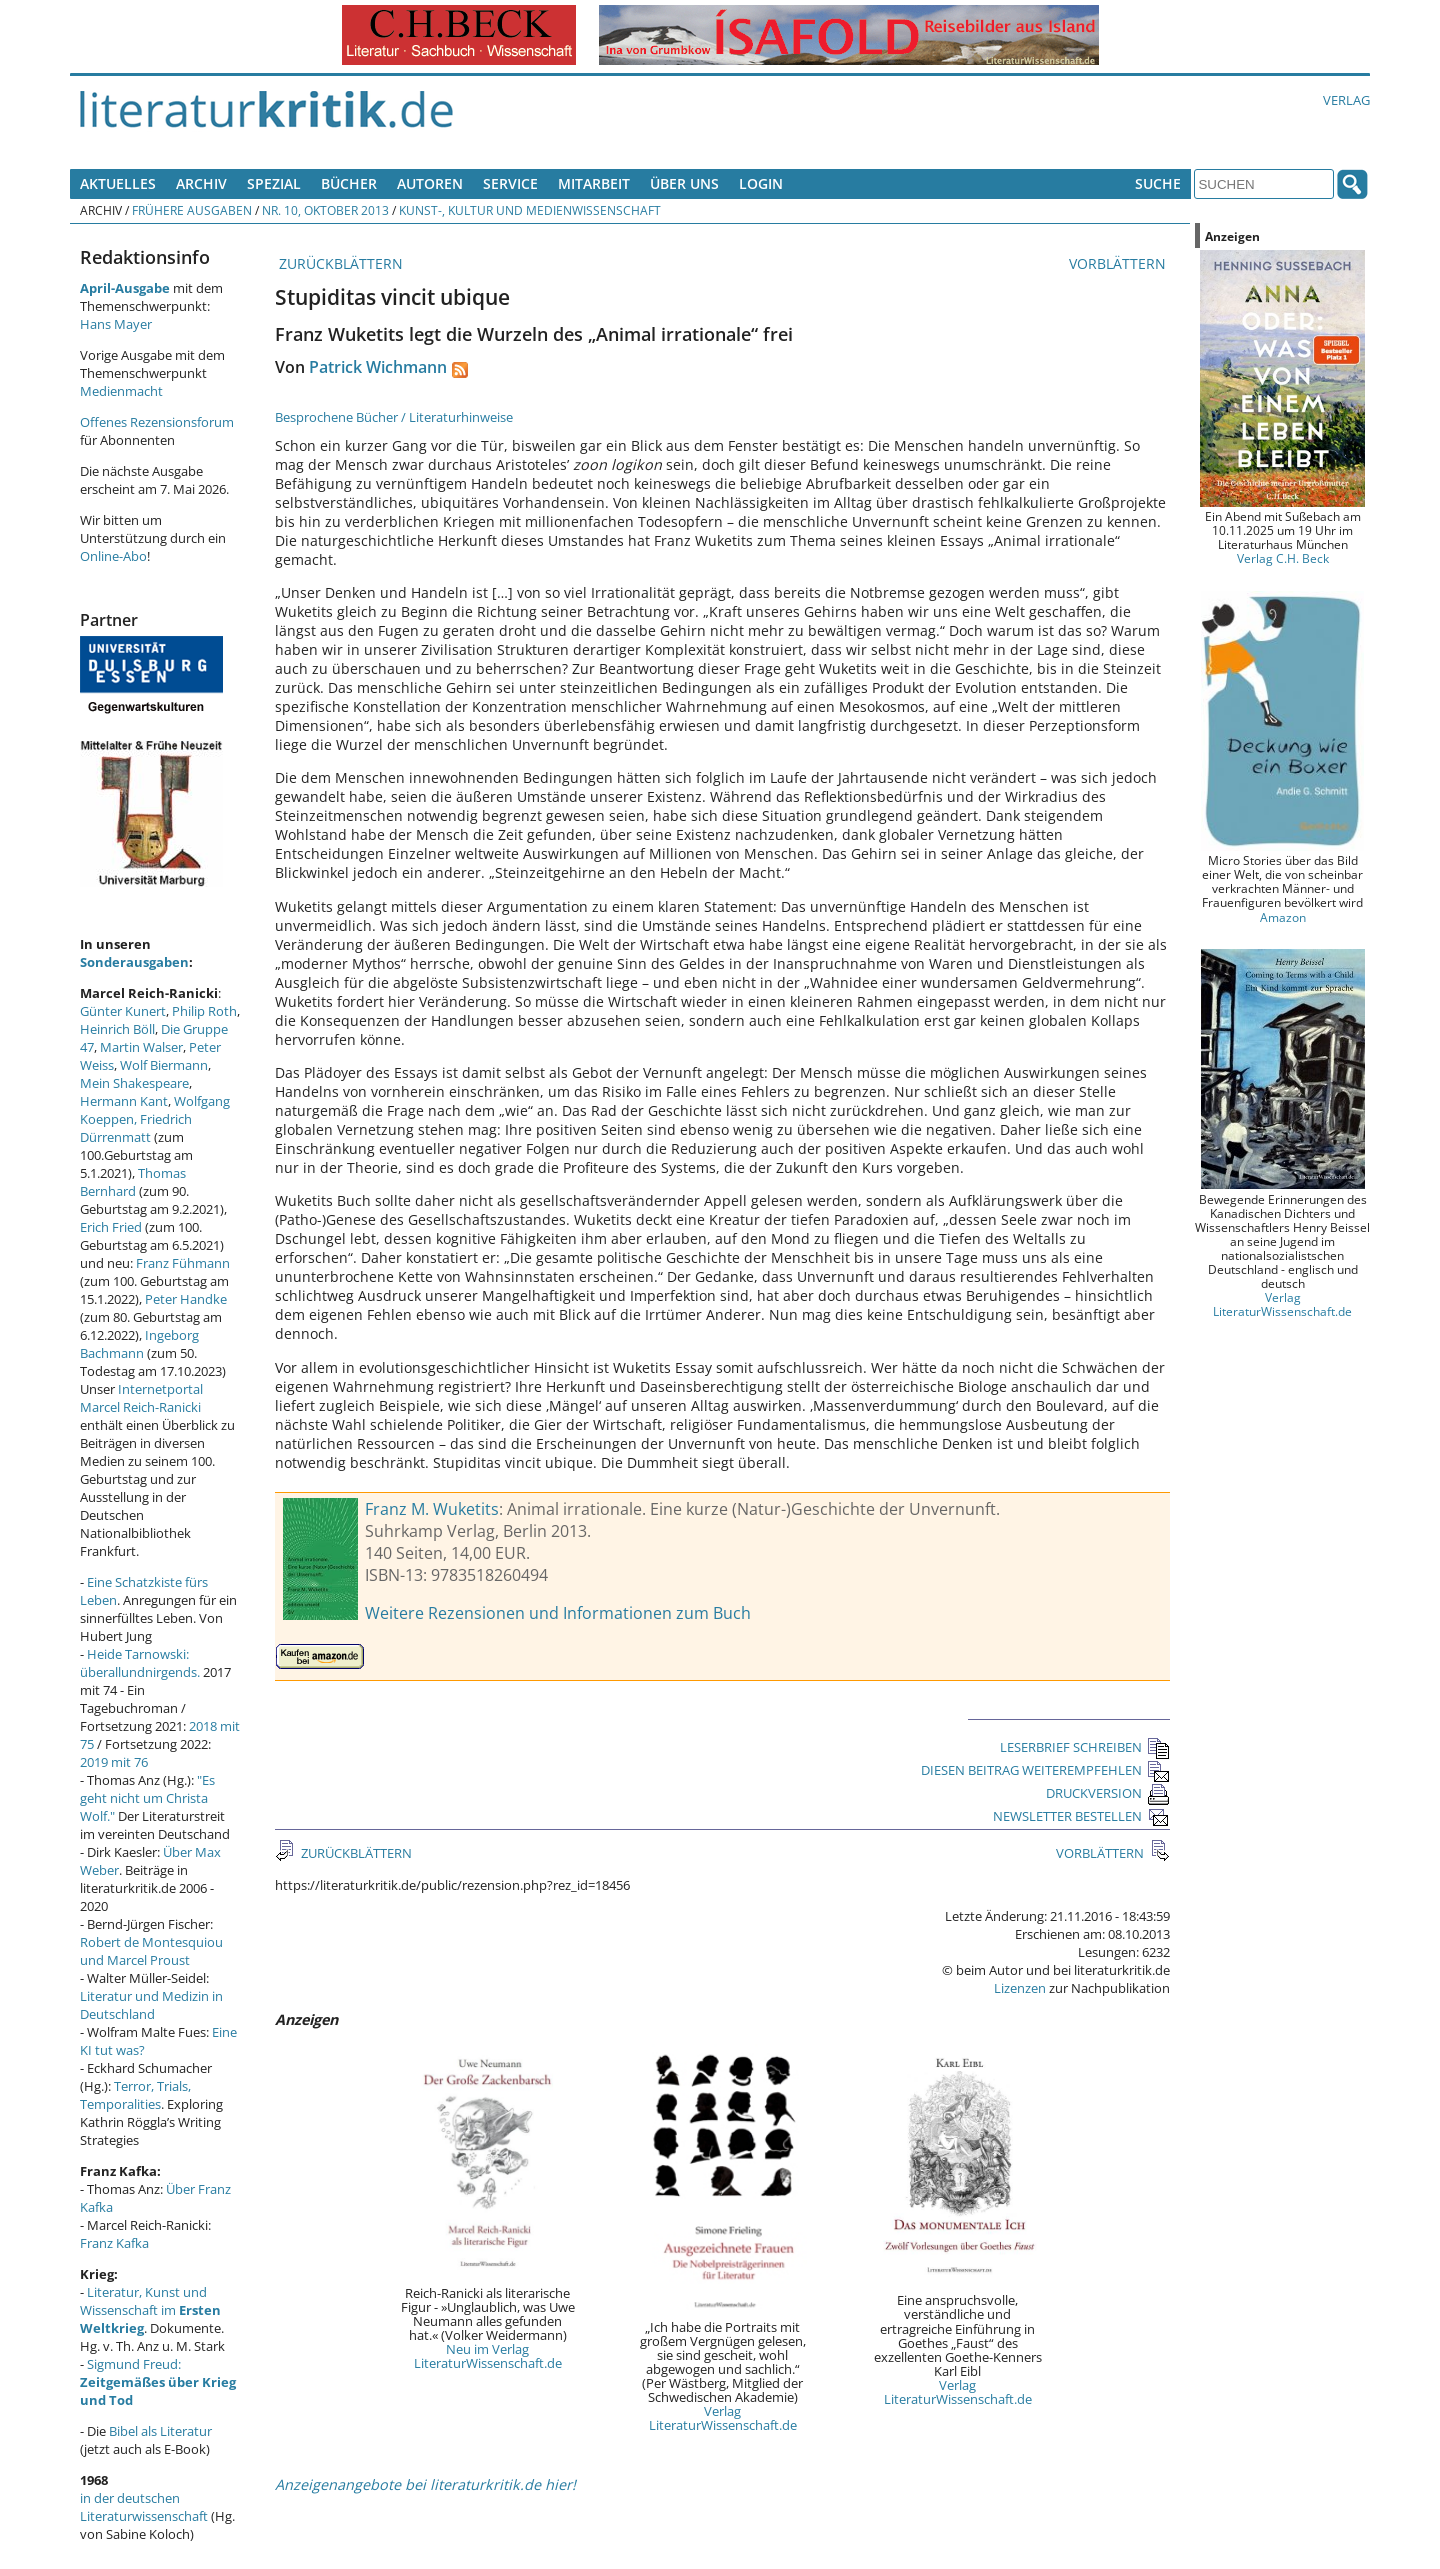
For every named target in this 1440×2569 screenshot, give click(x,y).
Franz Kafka (114, 2243)
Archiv (201, 183)
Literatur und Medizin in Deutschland (151, 2005)
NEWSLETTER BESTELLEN (1081, 1816)
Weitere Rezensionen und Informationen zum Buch (558, 1613)
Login (761, 183)
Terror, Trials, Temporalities (135, 2095)
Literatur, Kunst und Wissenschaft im (150, 2310)
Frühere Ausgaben (192, 210)
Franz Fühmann (183, 1263)
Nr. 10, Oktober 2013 (325, 210)
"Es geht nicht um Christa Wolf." (147, 1798)
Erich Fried (111, 1227)
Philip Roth (204, 1011)
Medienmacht (121, 391)
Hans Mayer (116, 324)
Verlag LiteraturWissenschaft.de (723, 2418)
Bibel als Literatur (160, 2431)
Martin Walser (141, 1047)
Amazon (1283, 917)
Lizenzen (1020, 1988)
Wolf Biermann (164, 1065)
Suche (1158, 183)
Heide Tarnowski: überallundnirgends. (140, 1663)
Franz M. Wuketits (432, 1509)
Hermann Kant (124, 1101)
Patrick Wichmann (378, 367)
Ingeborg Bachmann (139, 1344)
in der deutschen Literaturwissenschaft (144, 2507)
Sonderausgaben (134, 962)
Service (510, 183)
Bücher (349, 183)
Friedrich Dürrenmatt (136, 1128)
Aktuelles (118, 183)
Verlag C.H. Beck (1283, 558)
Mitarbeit (594, 183)
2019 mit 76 (114, 1762)
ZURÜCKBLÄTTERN (339, 263)
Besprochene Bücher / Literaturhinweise (394, 417)
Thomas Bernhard (133, 1182)
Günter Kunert (123, 1011)
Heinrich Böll (117, 1029)
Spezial (274, 183)
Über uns (684, 183)
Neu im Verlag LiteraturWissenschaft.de (488, 2356)
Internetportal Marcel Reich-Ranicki (141, 1398)
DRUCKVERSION (1108, 1793)
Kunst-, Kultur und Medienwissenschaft (530, 210)
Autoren (430, 183)
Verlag (1346, 100)
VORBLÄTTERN (1119, 263)
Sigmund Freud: (158, 2382)
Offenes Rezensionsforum (157, 422)
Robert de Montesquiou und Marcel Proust (151, 1951)
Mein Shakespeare (134, 1083)
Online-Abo (113, 556)
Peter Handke (186, 1299)
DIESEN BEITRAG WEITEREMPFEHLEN (1045, 1770)
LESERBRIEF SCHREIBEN (1085, 1747)
